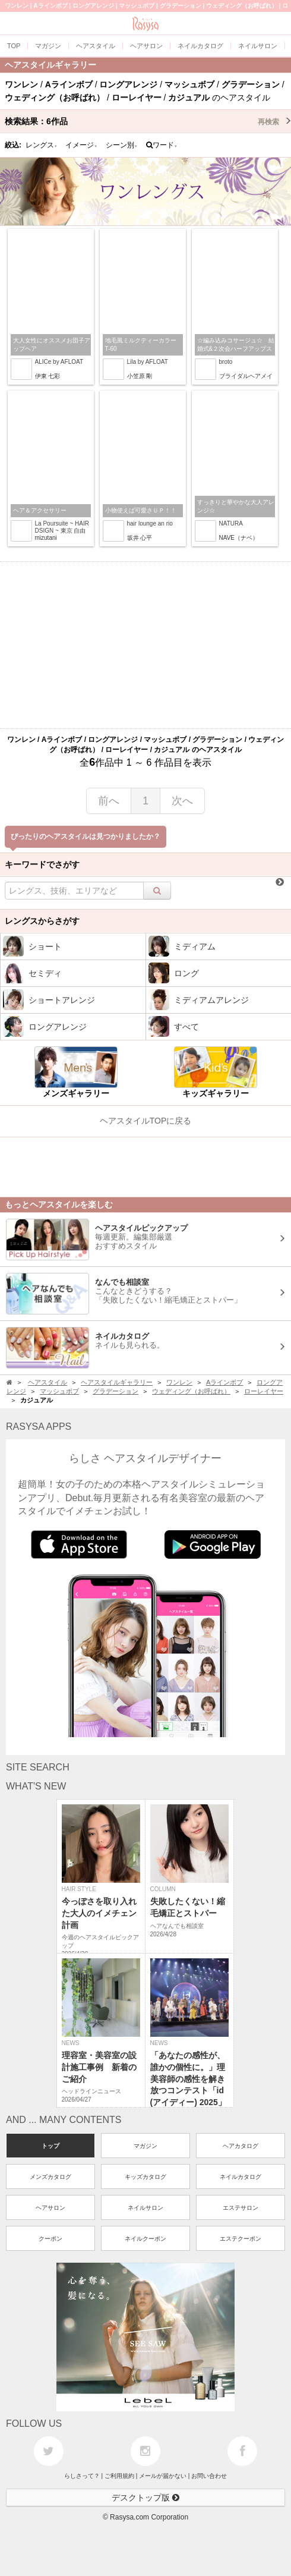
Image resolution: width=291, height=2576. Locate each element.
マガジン (145, 2146)
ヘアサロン (50, 2207)
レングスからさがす (42, 921)
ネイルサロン (145, 2207)
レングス (42, 145)
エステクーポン (240, 2238)
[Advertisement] (145, 645)
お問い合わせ (209, 2476)
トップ (50, 2146)
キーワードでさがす (42, 864)
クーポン (50, 2238)
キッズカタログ (145, 2177)
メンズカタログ (50, 2177)
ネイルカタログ (240, 2177)
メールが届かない (162, 2476)
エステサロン (240, 2207)
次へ (182, 801)
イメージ (81, 145)
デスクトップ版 (145, 2497)
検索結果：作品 (148, 121)
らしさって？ (82, 2476)
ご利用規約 (119, 2476)
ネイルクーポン (145, 2238)
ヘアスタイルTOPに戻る (146, 1120)
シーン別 (122, 145)
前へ (108, 801)
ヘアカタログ (240, 2146)
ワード (162, 145)
